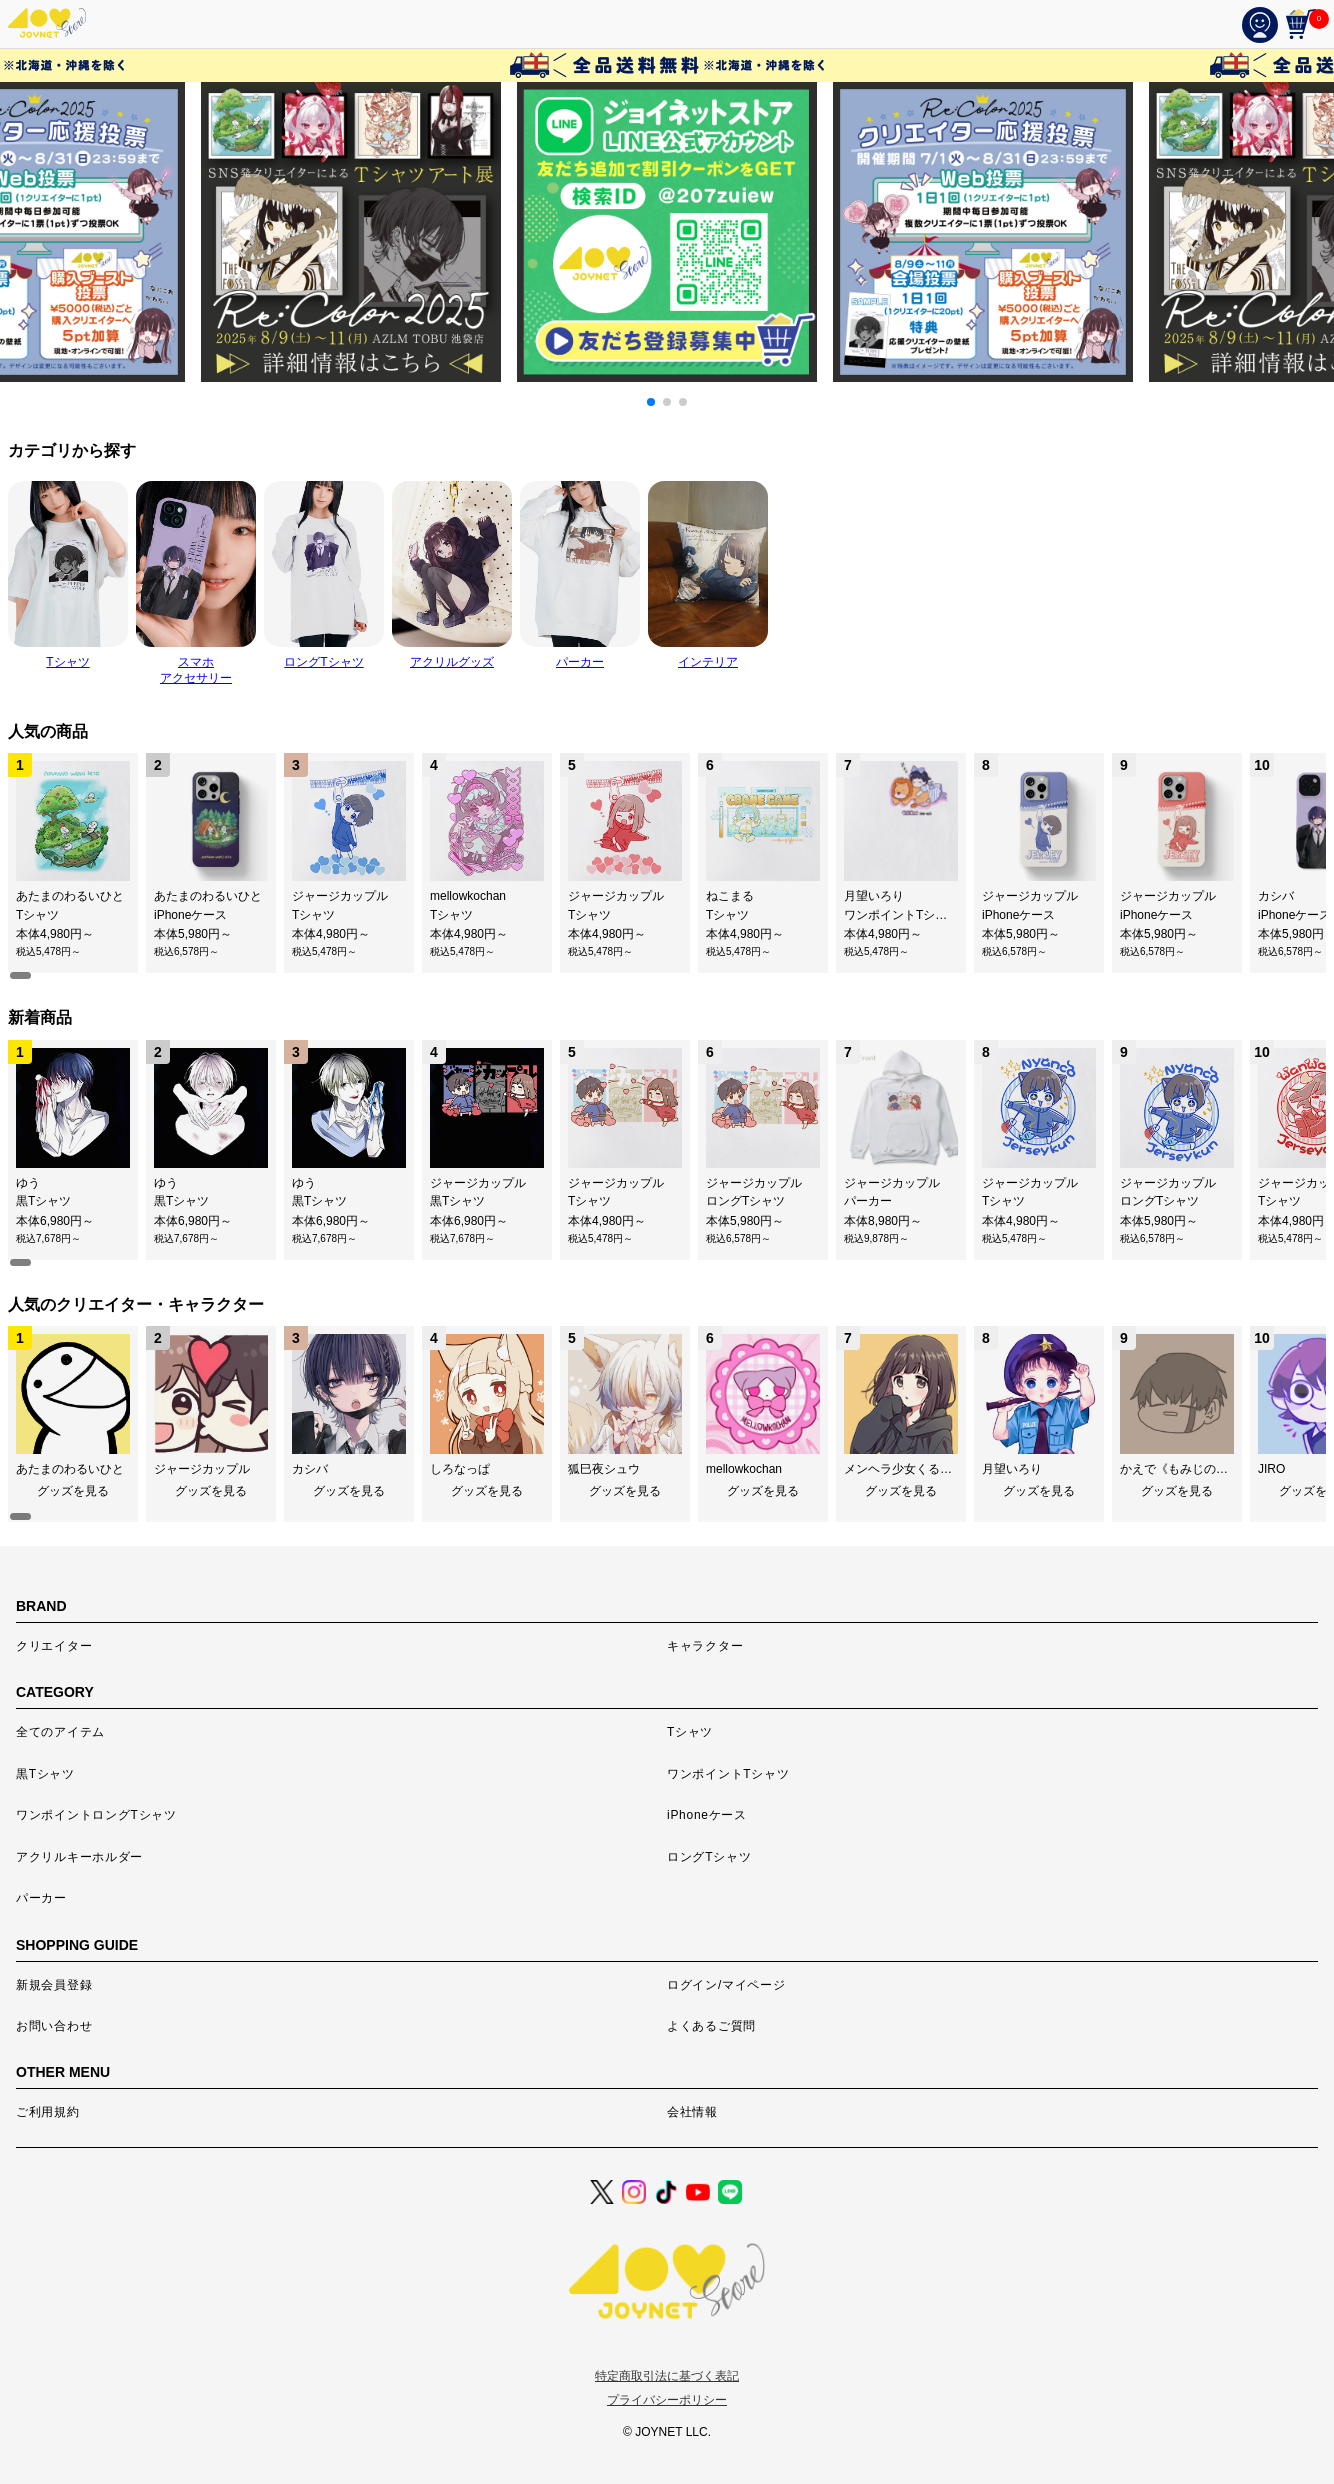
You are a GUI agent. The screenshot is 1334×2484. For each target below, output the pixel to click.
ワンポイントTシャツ (728, 1774)
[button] (651, 402)
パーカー (41, 1898)
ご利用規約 (48, 2112)
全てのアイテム (60, 1732)
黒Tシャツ (45, 1774)
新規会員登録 (54, 1985)
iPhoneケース (707, 1815)
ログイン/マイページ (726, 1985)
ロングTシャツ (709, 1857)
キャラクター (705, 1646)
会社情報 (692, 2112)
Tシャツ (690, 1732)
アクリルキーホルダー (79, 1857)
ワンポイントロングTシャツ (96, 1815)
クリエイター (54, 1646)
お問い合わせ (54, 2026)
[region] (667, 867)
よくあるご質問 (711, 2026)
